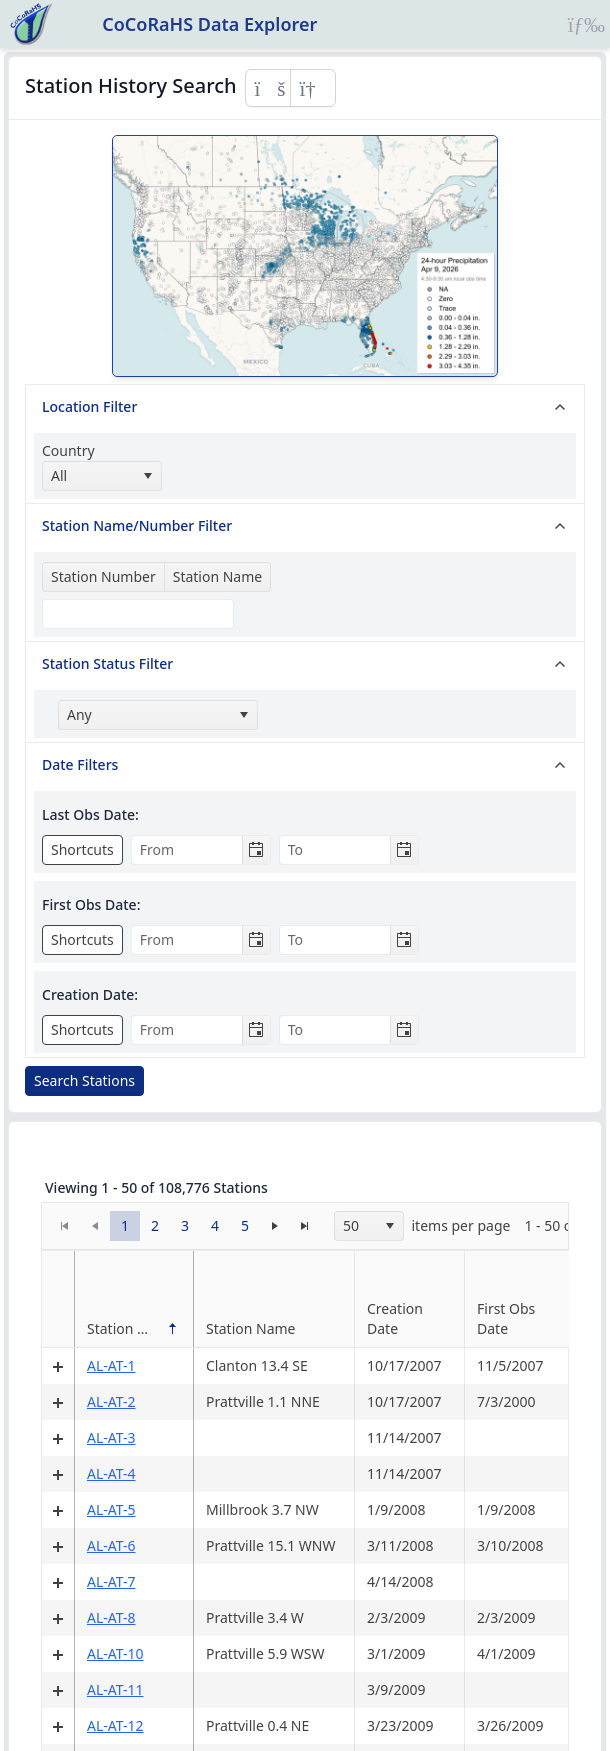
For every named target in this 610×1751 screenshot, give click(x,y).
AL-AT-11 (115, 1689)
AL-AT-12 (115, 1725)
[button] (125, 1226)
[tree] (305, 721)
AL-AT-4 (111, 1473)
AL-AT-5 (111, 1509)
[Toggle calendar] (256, 850)
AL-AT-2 (111, 1401)
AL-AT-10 (115, 1653)
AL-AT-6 (111, 1545)
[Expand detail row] (58, 1365)
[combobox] (102, 476)
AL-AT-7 (111, 1581)
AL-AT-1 (111, 1365)
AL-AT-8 (111, 1617)
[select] (147, 476)
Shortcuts (82, 849)
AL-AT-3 (111, 1437)
